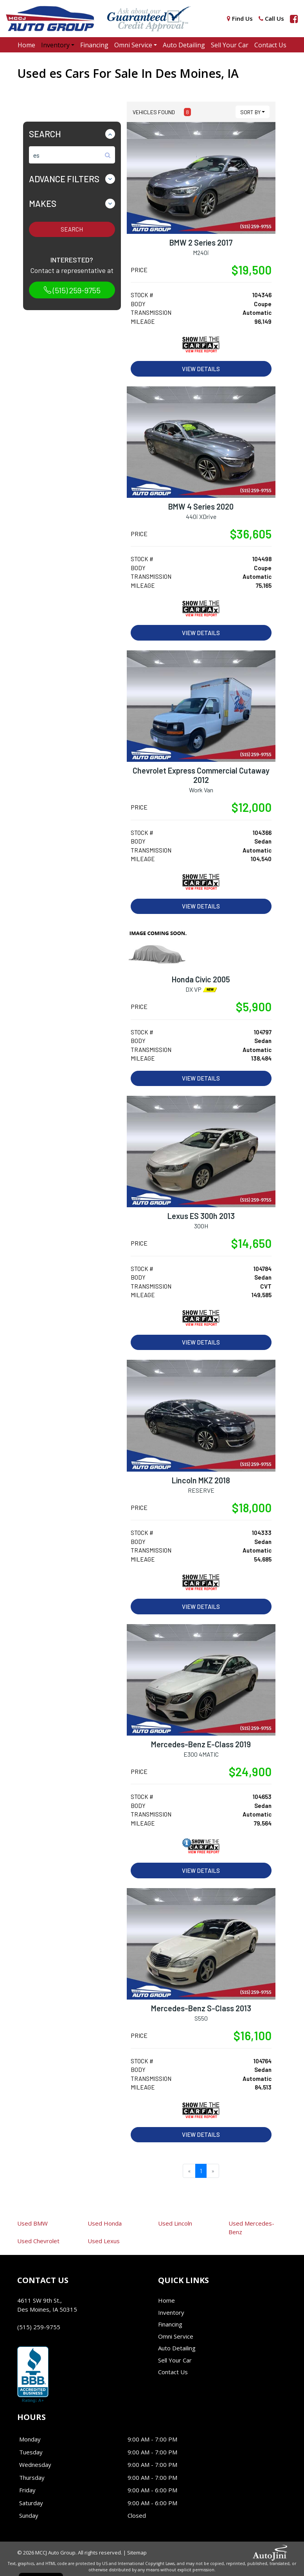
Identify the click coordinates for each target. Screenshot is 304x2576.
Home (166, 2300)
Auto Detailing (177, 2348)
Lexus (104, 2241)
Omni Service (175, 2336)
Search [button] (45, 134)
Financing (170, 2324)
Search (72, 229)
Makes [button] (42, 203)
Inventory (171, 2312)
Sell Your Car (175, 2360)
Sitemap (137, 2552)
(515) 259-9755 (72, 290)
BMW (32, 2223)
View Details (201, 368)
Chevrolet (38, 2241)
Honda (105, 2223)
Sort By (250, 112)
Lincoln (175, 2223)
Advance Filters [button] (64, 179)
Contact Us (173, 2372)
